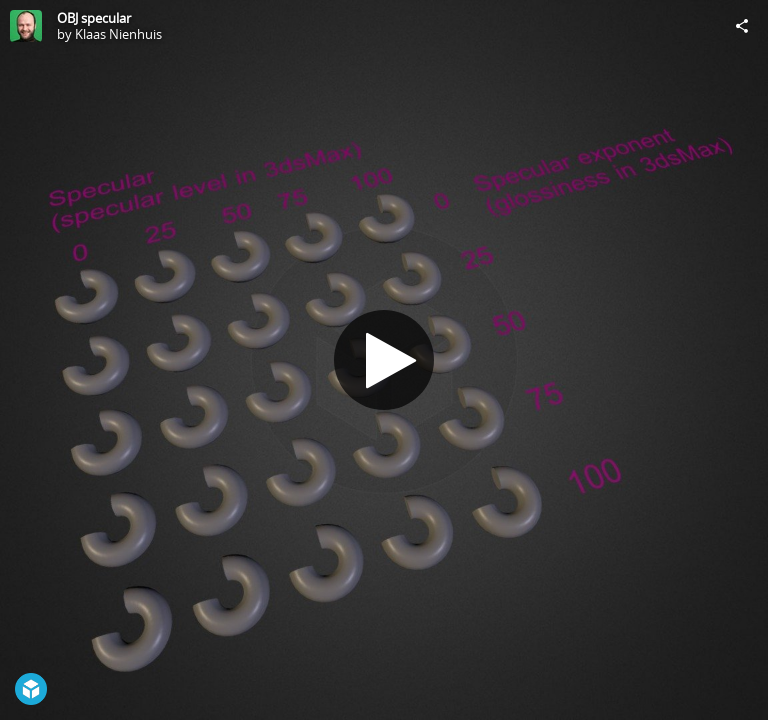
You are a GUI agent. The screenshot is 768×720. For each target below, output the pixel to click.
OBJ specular (94, 18)
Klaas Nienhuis (118, 34)
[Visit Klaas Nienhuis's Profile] (26, 26)
